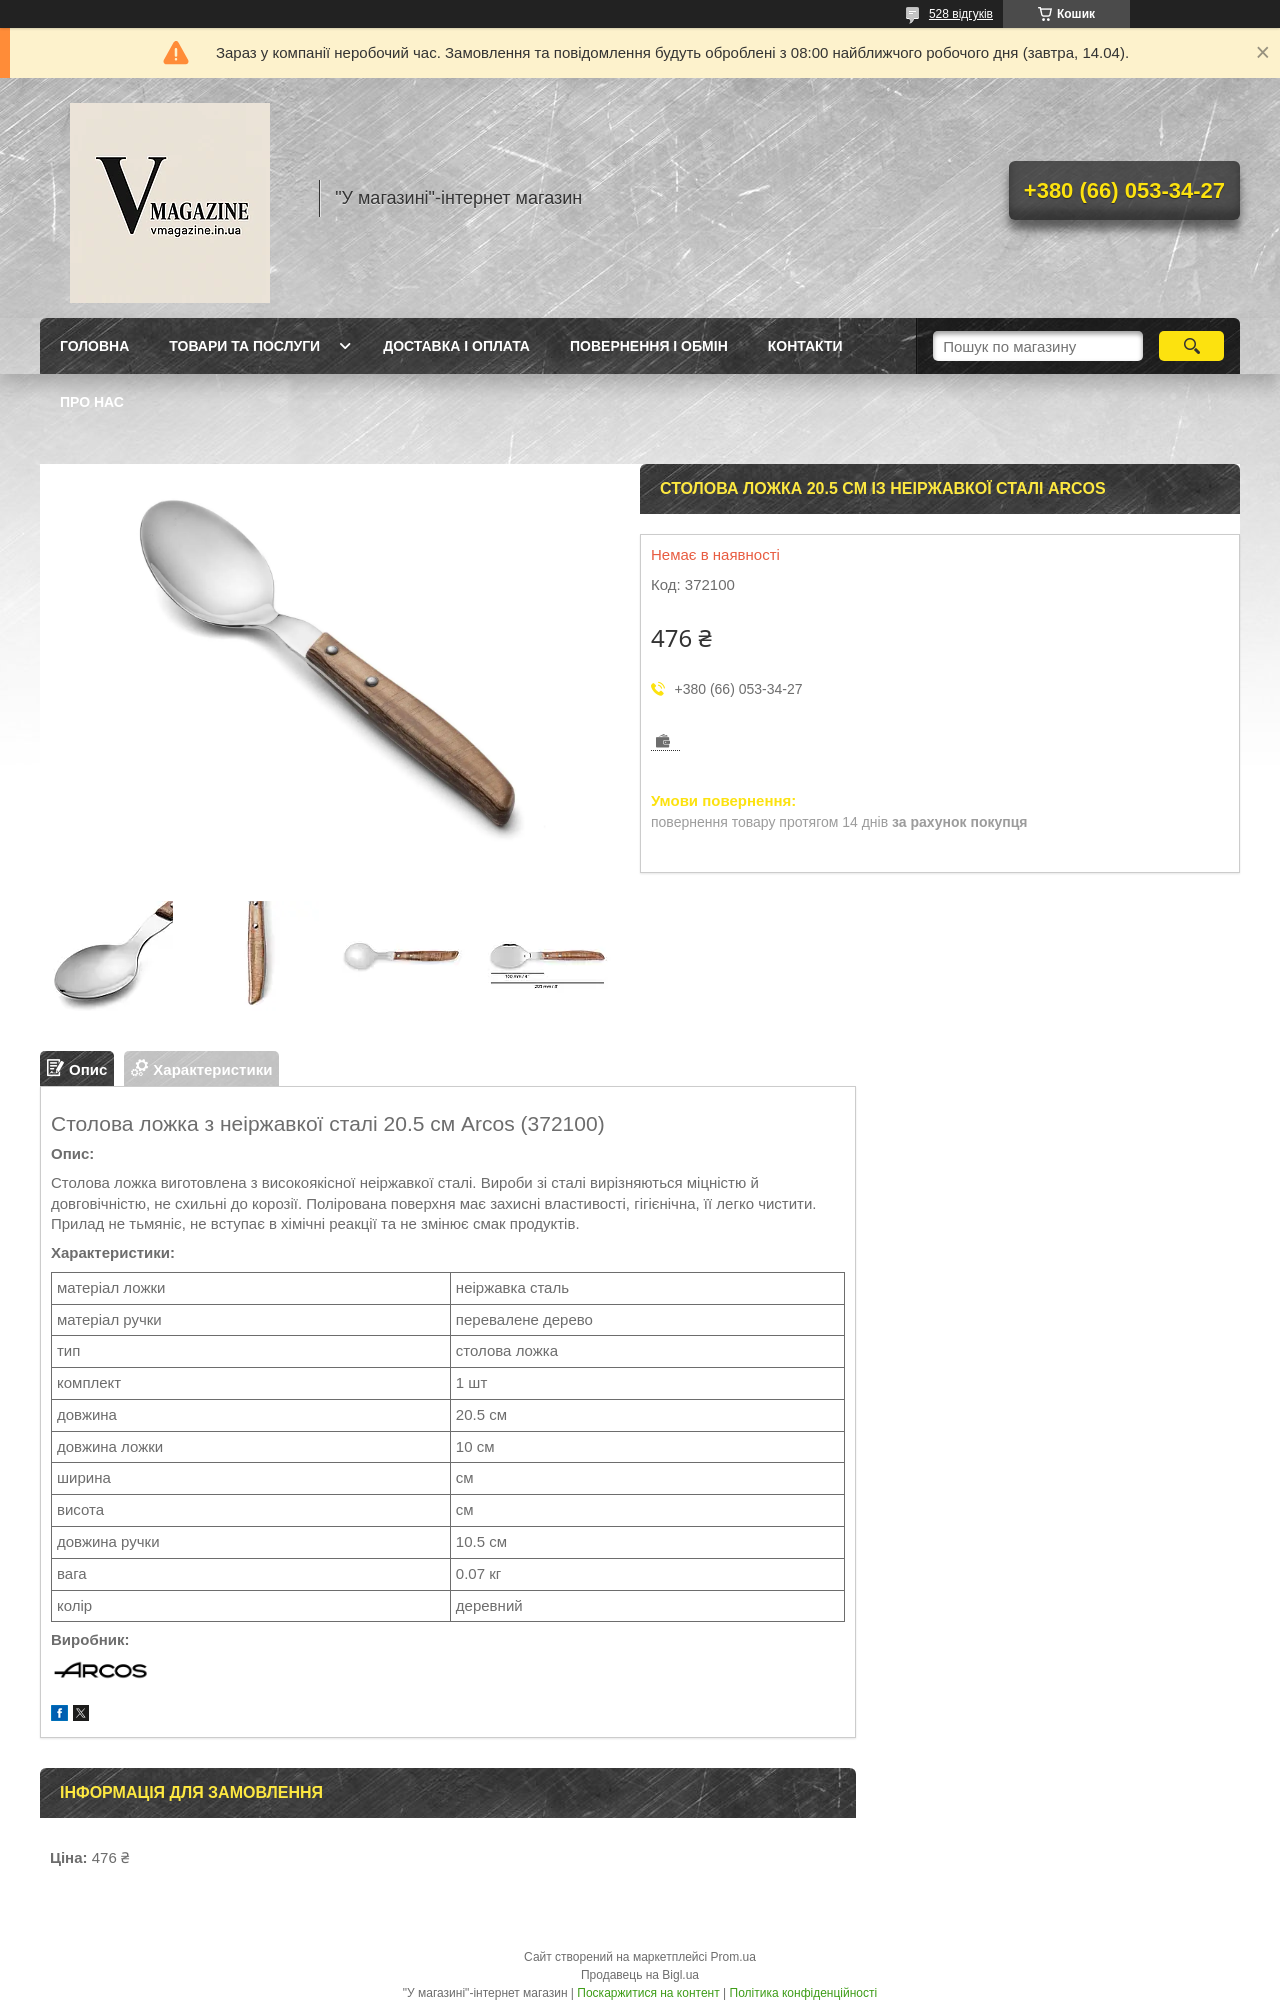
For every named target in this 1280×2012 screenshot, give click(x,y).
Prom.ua (733, 1957)
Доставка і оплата (456, 346)
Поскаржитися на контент (648, 1993)
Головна (94, 346)
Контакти (805, 346)
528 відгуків (961, 14)
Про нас (92, 402)
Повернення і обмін (649, 346)
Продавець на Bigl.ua (640, 1975)
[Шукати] (1191, 346)
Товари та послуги (244, 346)
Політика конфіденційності (804, 1993)
